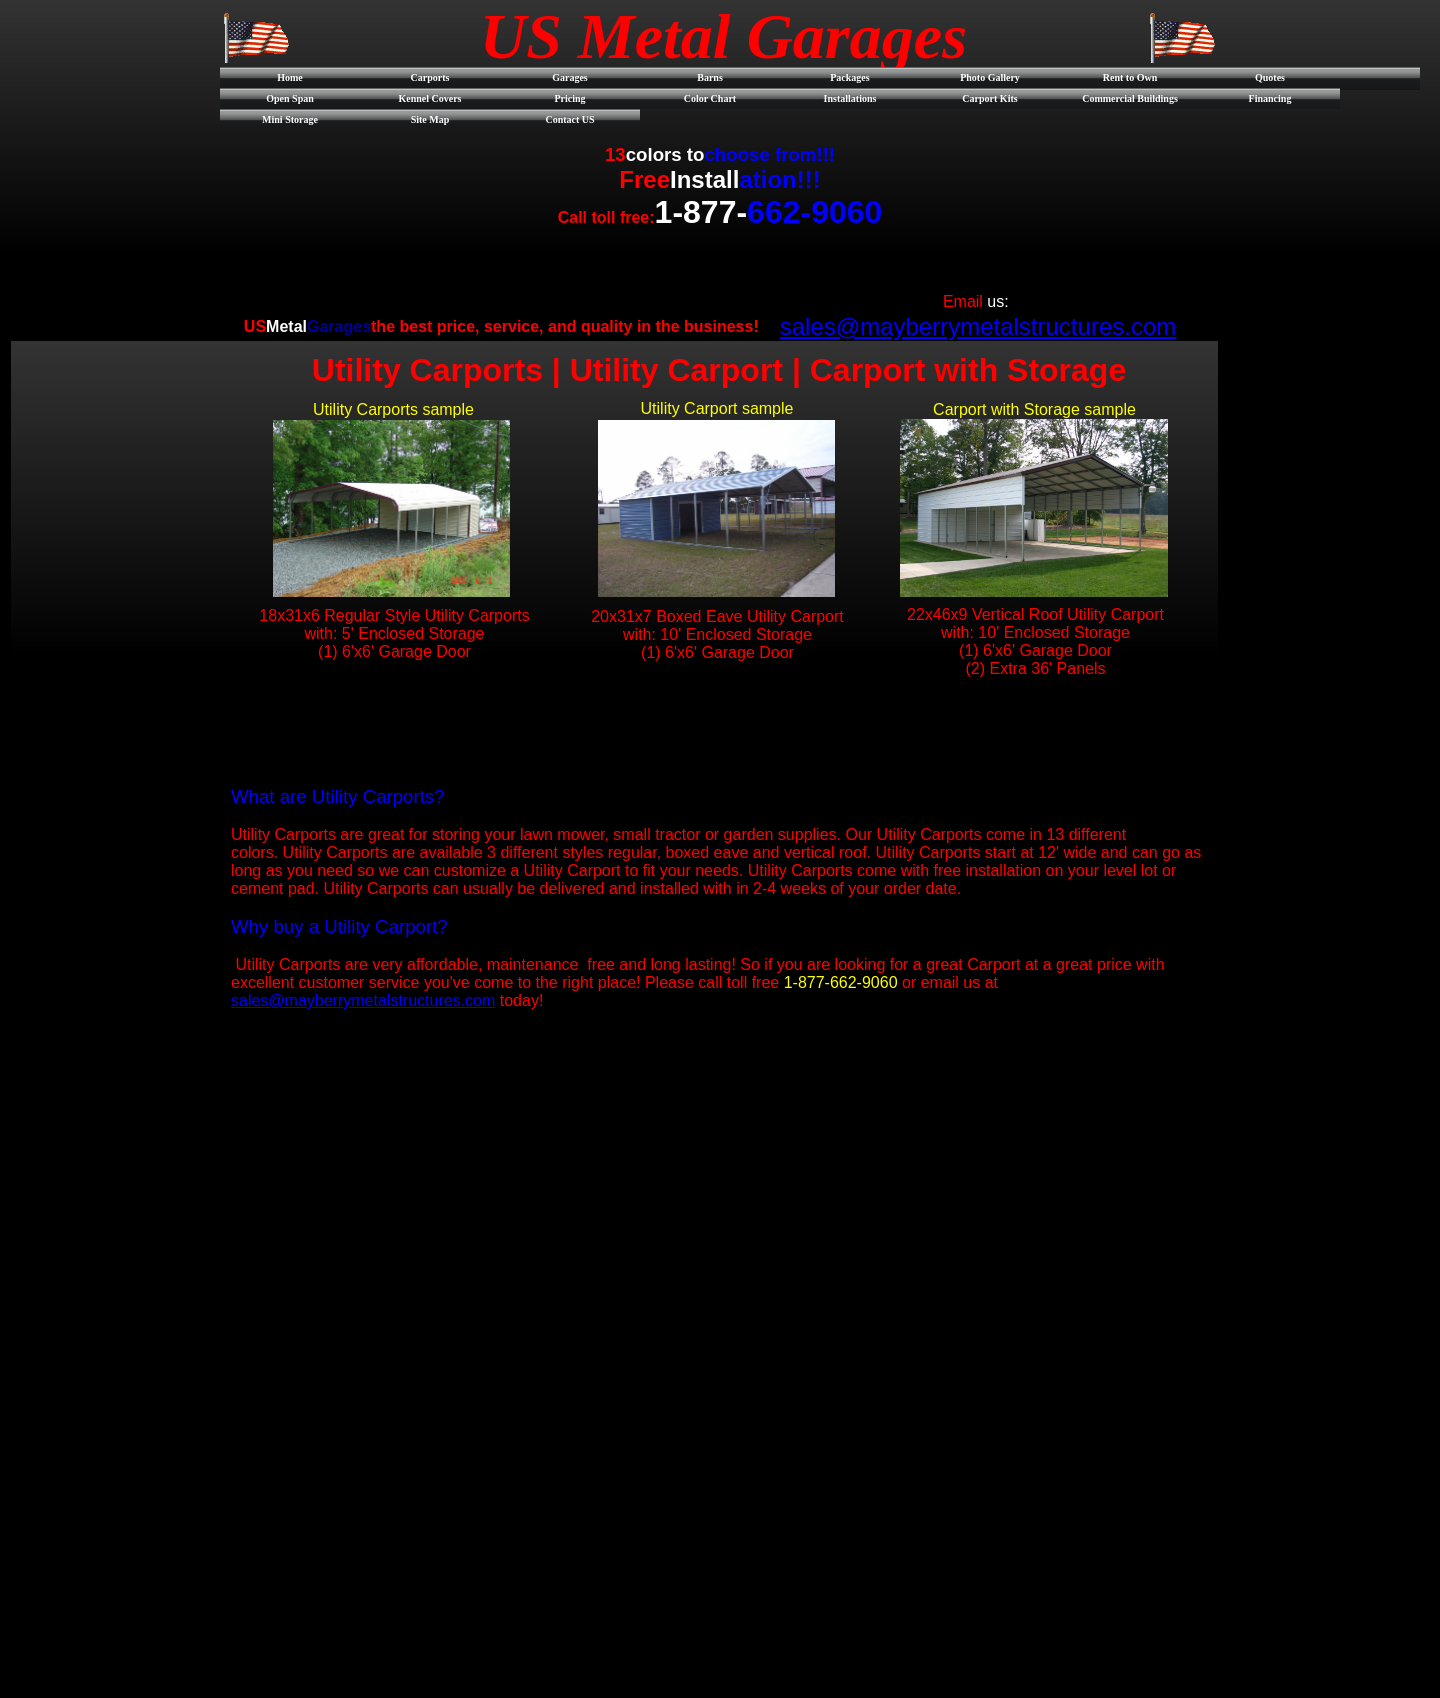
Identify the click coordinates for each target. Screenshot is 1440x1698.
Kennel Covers (429, 98)
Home (290, 77)
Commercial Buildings (1130, 98)
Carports (430, 77)
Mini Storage (290, 119)
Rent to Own (1130, 77)
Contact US (569, 119)
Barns (710, 77)
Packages (849, 77)
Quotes (1270, 77)
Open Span (290, 98)
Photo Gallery (990, 77)
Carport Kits (989, 98)
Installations (850, 98)
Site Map (430, 119)
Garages (570, 77)
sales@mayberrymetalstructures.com (978, 326)
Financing (1270, 98)
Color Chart (710, 98)
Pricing (569, 98)
